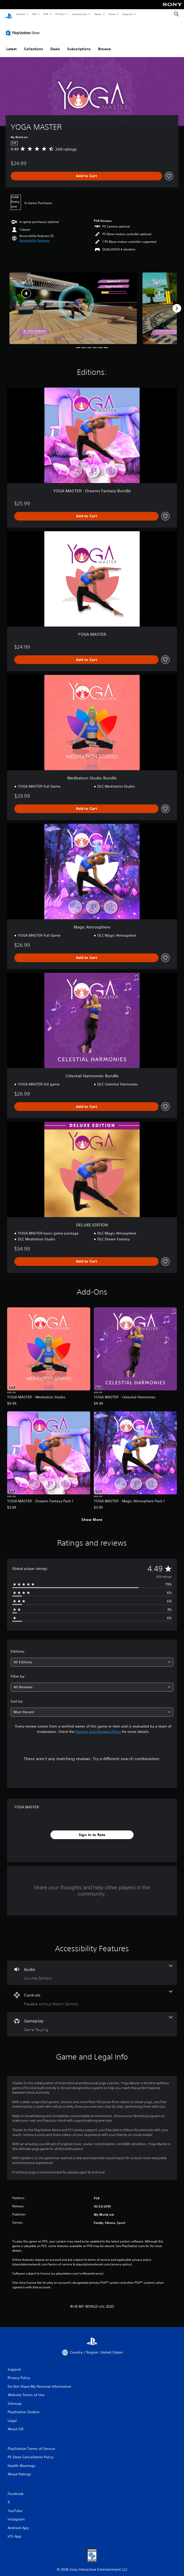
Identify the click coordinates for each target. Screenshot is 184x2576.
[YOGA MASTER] (73, 303)
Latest (11, 44)
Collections (33, 44)
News (98, 14)
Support (127, 14)
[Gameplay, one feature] (92, 2019)
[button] (34, 235)
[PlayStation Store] (23, 28)
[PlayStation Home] (9, 14)
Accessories (79, 14)
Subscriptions (79, 44)
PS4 (45, 14)
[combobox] (92, 1657)
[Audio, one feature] (92, 1968)
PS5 (34, 14)
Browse (104, 44)
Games (20, 14)
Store (111, 14)
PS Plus (60, 14)
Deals (55, 44)
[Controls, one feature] (92, 1994)
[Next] (177, 303)
